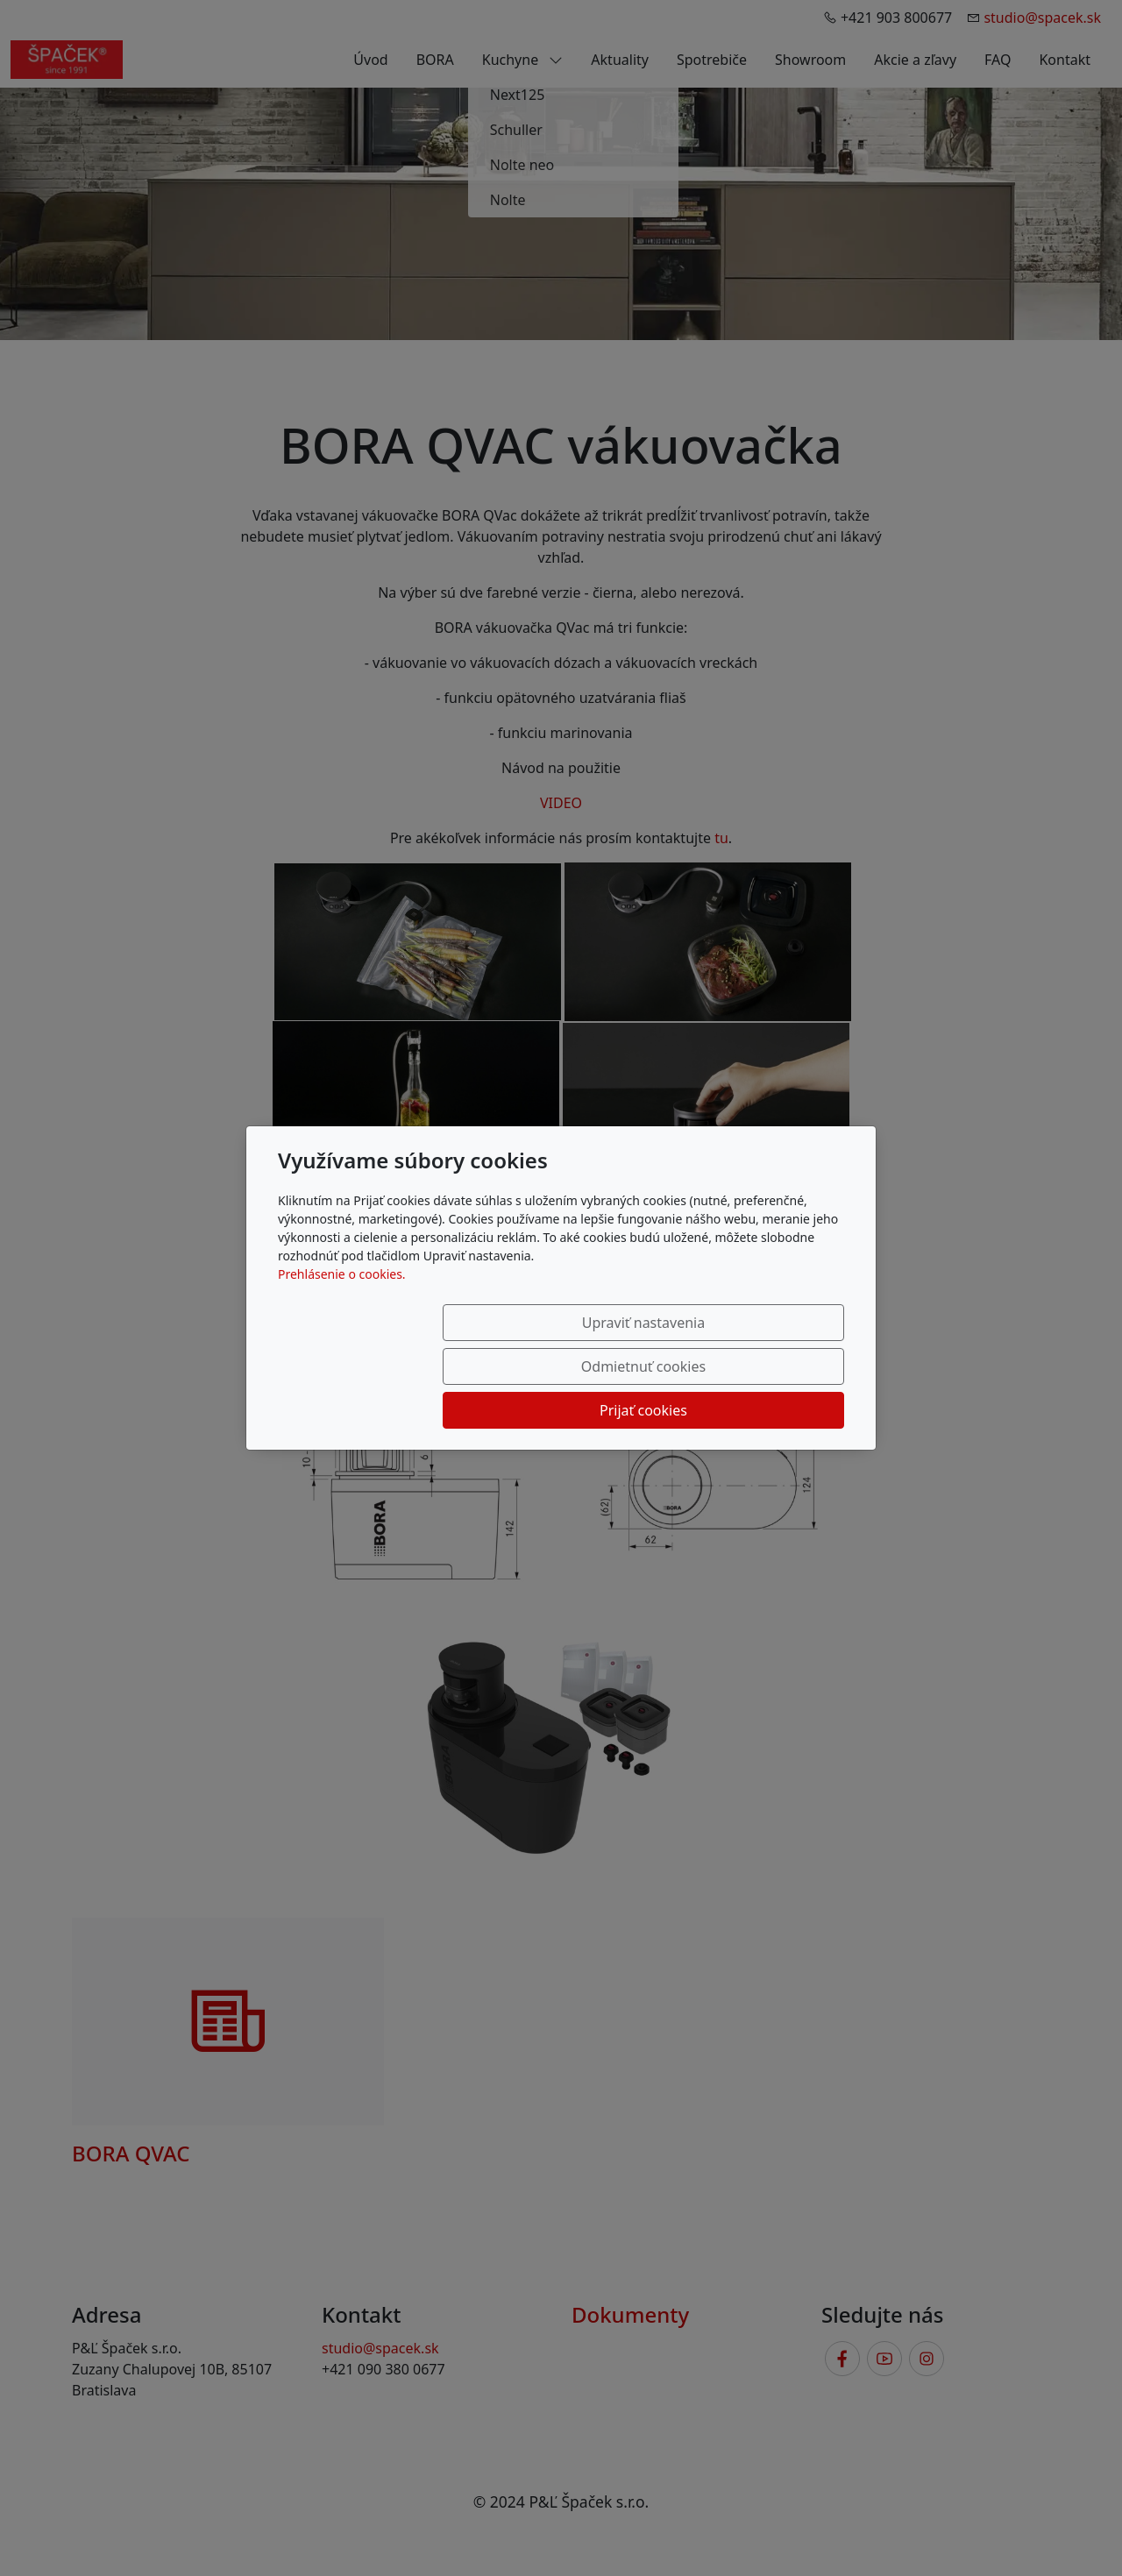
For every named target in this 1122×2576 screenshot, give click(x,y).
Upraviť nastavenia (409, 1366)
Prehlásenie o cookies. (342, 1317)
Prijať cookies (760, 1366)
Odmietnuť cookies (584, 1366)
